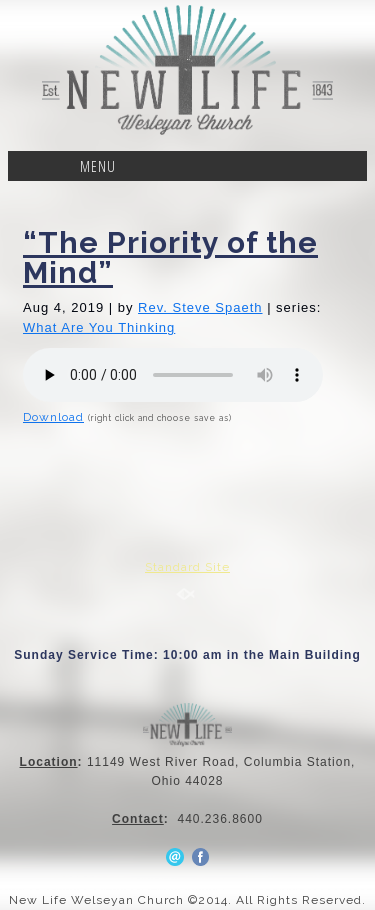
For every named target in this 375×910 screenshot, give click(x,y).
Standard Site (187, 567)
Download (53, 417)
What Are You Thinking (99, 327)
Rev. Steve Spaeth (200, 307)
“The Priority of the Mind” (170, 257)
